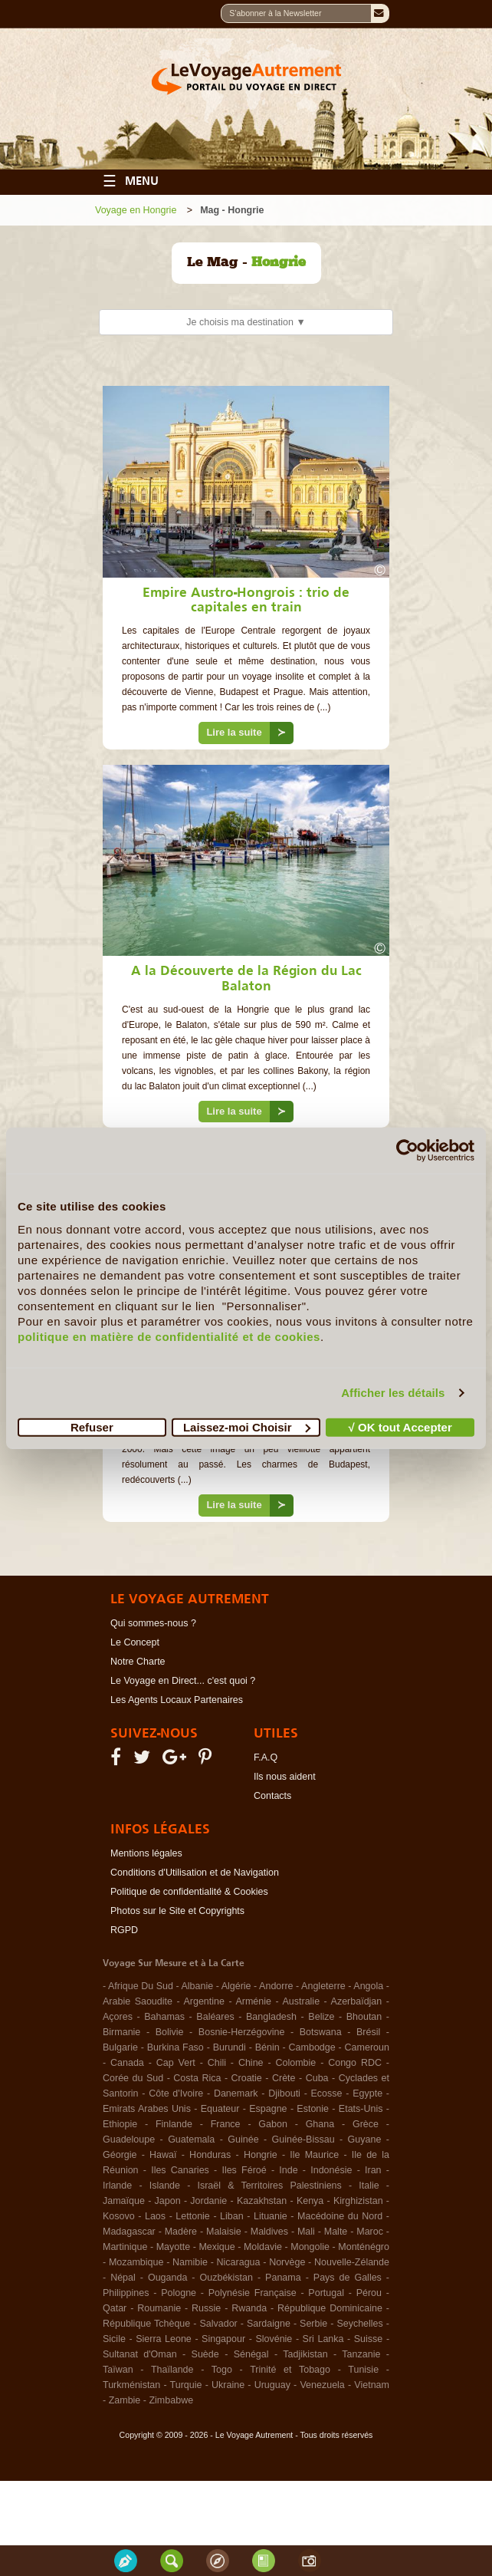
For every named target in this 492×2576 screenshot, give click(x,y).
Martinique (125, 2247)
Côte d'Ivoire (176, 2093)
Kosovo (119, 2216)
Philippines (126, 2293)
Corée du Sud (133, 2078)
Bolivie (170, 2032)
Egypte (367, 2093)
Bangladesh (271, 2016)
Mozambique (136, 2262)
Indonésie (331, 2170)
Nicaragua (239, 2262)
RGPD (124, 1930)
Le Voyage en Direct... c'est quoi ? (182, 1680)
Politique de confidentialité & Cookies (189, 1891)
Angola (368, 1986)
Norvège (287, 2262)
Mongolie (310, 2247)
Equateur (220, 2108)
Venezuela (322, 2385)
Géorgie (119, 2154)
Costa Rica (197, 2078)
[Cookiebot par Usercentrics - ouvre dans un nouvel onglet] (407, 1150)
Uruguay (272, 2385)
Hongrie (260, 2154)
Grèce (366, 2124)
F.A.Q (265, 1757)
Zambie (125, 2400)
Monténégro (363, 2247)
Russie (206, 2308)
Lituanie (270, 2216)
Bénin (267, 2047)
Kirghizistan (358, 2201)
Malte (336, 2231)
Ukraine (228, 2385)
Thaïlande (172, 2369)
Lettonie (192, 2216)
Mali (306, 2231)
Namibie (190, 2262)
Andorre (276, 1986)
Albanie (197, 1986)
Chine (251, 2062)
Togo (222, 2369)
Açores (118, 2016)
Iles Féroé (243, 2170)
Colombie (295, 2062)
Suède (205, 2354)
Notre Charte (138, 1661)
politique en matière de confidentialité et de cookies (169, 1335)
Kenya (310, 2201)
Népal (123, 2277)
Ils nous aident (285, 1776)
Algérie (236, 1986)
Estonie (313, 2108)
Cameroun (367, 2047)
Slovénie (273, 2339)
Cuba (317, 2078)
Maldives (269, 2231)
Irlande (117, 2185)
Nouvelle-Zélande (351, 2262)
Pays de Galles (347, 2277)
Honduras (210, 2154)
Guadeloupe (129, 2139)
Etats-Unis (361, 2108)
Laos (155, 2216)
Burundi (229, 2047)
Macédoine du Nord (339, 2216)
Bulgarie (120, 2047)
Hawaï (162, 2154)
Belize (321, 2016)
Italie (369, 2185)
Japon (168, 2201)
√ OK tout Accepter (400, 1426)
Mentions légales (146, 1853)
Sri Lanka (323, 2339)
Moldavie (263, 2247)
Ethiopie (120, 2124)
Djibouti (284, 2093)
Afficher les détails (392, 1392)
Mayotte (173, 2247)
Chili (217, 2062)
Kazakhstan (262, 2201)
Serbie (313, 2323)
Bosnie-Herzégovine (241, 2032)
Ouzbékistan (226, 2277)
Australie (301, 2001)
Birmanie (121, 2032)
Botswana (321, 2032)
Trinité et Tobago (290, 2369)
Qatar (114, 2308)
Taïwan (118, 2369)
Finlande (174, 2124)
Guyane (365, 2139)
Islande (164, 2185)
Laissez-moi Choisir (246, 1426)
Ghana (320, 2124)
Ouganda (167, 2277)
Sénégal (251, 2354)
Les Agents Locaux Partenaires (176, 1700)
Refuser (92, 1426)
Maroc (369, 2231)
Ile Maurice (314, 2154)
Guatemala (191, 2139)
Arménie (253, 2001)
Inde (288, 2170)
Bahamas (164, 2016)
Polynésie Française (252, 2293)
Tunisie (363, 2369)
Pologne (178, 2293)
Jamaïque (124, 2201)
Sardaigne (268, 2323)
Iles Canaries (180, 2170)
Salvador (218, 2323)
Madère (181, 2231)
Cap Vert (175, 2062)
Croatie (246, 2078)
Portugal (326, 2293)
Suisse (368, 2339)
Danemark (236, 2093)
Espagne (268, 2108)
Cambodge (312, 2047)
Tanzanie (361, 2354)
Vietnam (371, 2385)
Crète (284, 2078)
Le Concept (134, 1642)
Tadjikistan (305, 2354)
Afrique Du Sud (140, 1986)
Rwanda (249, 2308)
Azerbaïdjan (356, 2001)
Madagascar (129, 2231)
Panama (283, 2277)
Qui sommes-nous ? (153, 1623)
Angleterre (323, 1986)
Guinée (243, 2139)
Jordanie (208, 2201)
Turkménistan (131, 2385)
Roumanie (159, 2308)
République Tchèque (146, 2323)
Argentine (204, 2001)
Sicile (114, 2339)
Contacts (272, 1795)
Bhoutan (364, 2016)
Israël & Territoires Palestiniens (269, 2185)
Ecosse (327, 2093)
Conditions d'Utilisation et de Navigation (194, 1872)
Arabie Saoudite (137, 2001)
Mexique (216, 2247)
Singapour (223, 2339)
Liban (232, 2216)
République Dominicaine (329, 2308)
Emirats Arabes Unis (147, 2108)
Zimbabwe (171, 2400)
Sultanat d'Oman (140, 2354)
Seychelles (359, 2323)
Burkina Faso (175, 2047)
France (226, 2124)
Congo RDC (355, 2062)
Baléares (215, 2016)
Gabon (272, 2124)
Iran (373, 2170)
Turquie (186, 2385)
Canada (127, 2062)
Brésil (368, 2032)
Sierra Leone (164, 2339)
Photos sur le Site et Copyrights (177, 1911)
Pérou (369, 2293)
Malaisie (223, 2231)
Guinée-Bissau (303, 2139)
